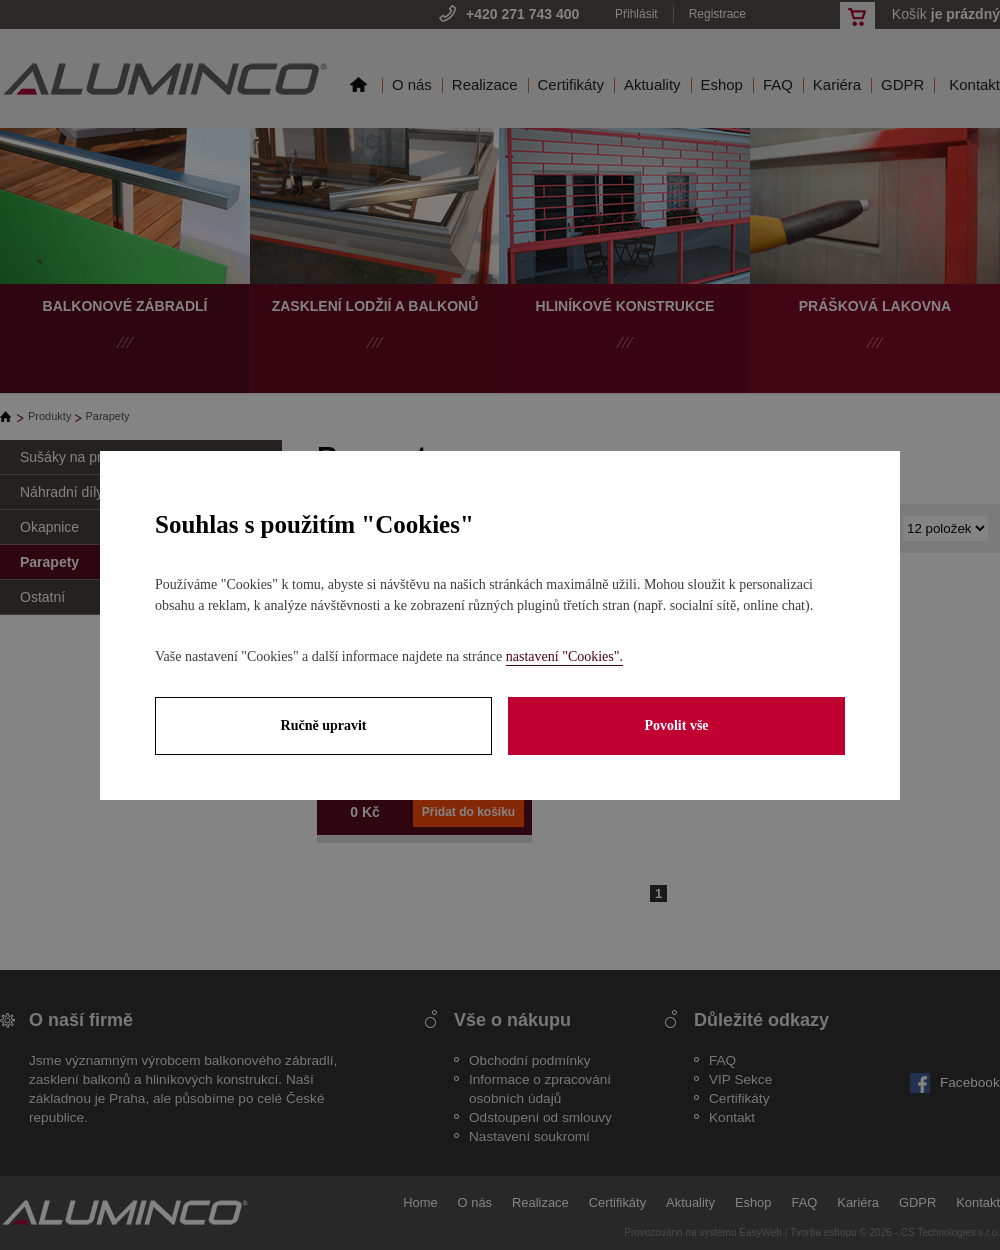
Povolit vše (676, 725)
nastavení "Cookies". (564, 656)
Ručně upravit (324, 725)
